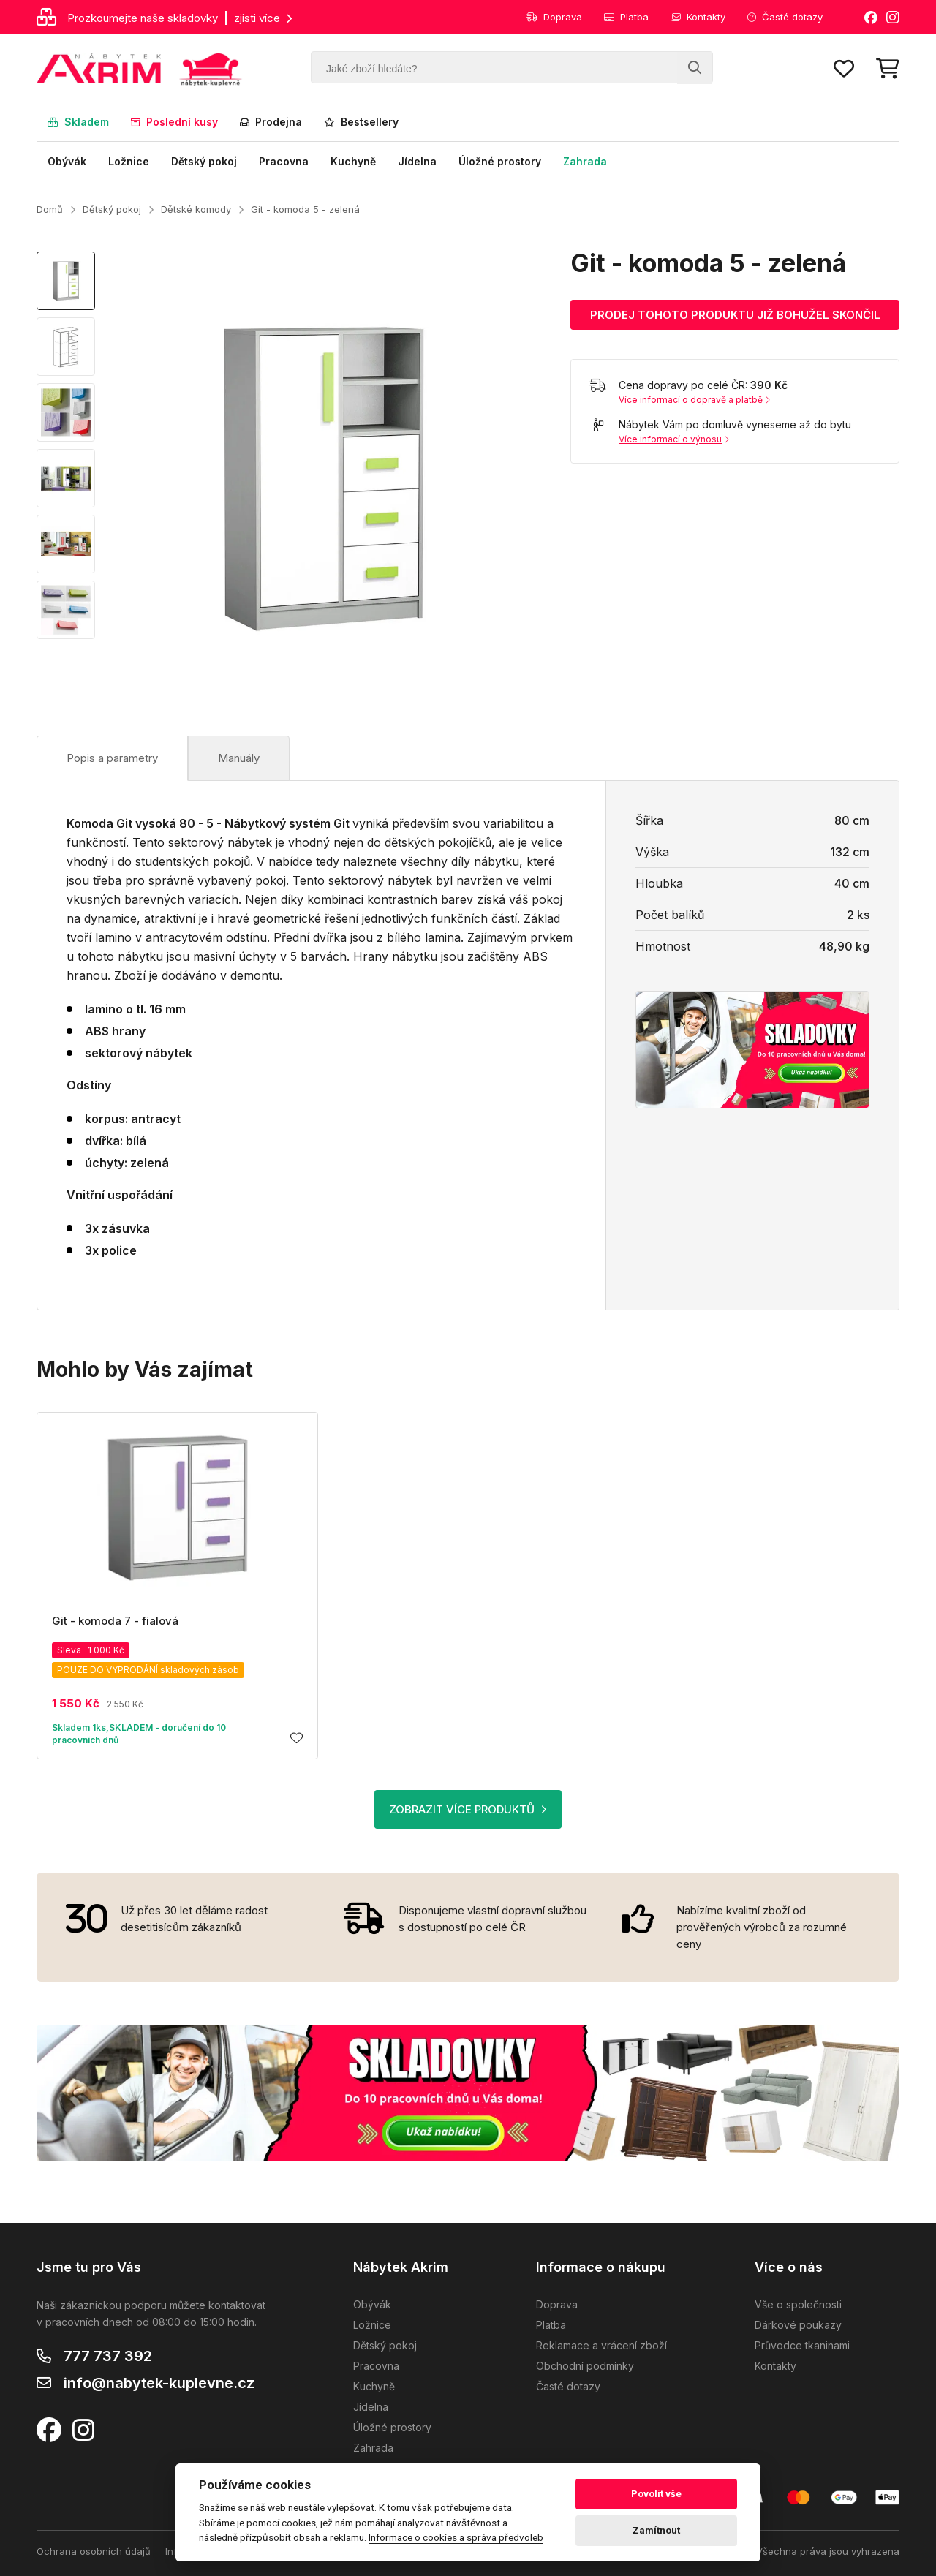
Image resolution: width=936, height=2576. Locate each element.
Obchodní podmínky (585, 2366)
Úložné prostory (499, 161)
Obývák (67, 161)
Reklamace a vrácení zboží (601, 2345)
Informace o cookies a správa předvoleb (456, 2537)
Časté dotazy (785, 17)
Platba (626, 17)
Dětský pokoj (204, 161)
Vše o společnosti (798, 2304)
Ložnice (128, 161)
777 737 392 (108, 2356)
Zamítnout (656, 2530)
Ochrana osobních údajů (94, 2551)
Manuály (239, 758)
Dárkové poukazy (798, 2325)
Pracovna (284, 161)
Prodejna (271, 122)
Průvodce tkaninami (802, 2345)
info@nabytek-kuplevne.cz (159, 2383)
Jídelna (417, 161)
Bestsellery (361, 122)
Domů (50, 209)
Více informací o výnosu (674, 439)
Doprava (554, 17)
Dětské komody (196, 209)
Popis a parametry (112, 758)
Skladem (78, 122)
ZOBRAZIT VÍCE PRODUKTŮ (468, 1809)
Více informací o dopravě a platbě (694, 399)
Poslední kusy (174, 122)
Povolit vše (656, 2493)
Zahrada (585, 161)
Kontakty (698, 17)
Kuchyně (353, 161)
